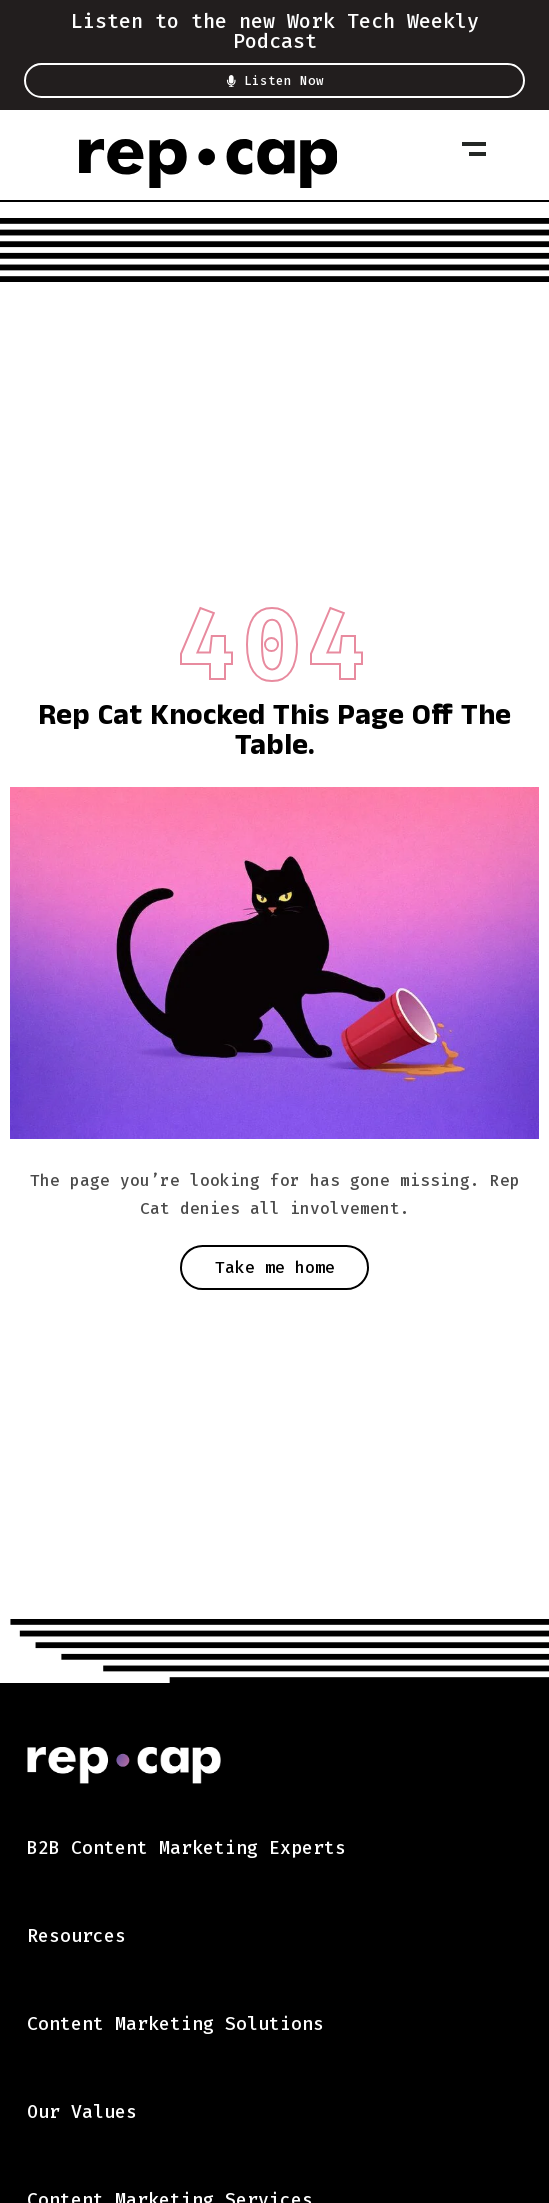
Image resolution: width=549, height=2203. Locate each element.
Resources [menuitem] (76, 1936)
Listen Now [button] (274, 81)
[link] (208, 163)
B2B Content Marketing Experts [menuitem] (186, 1848)
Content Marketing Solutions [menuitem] (175, 2024)
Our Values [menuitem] (82, 2112)
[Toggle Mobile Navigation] (474, 149)
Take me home (275, 1267)
